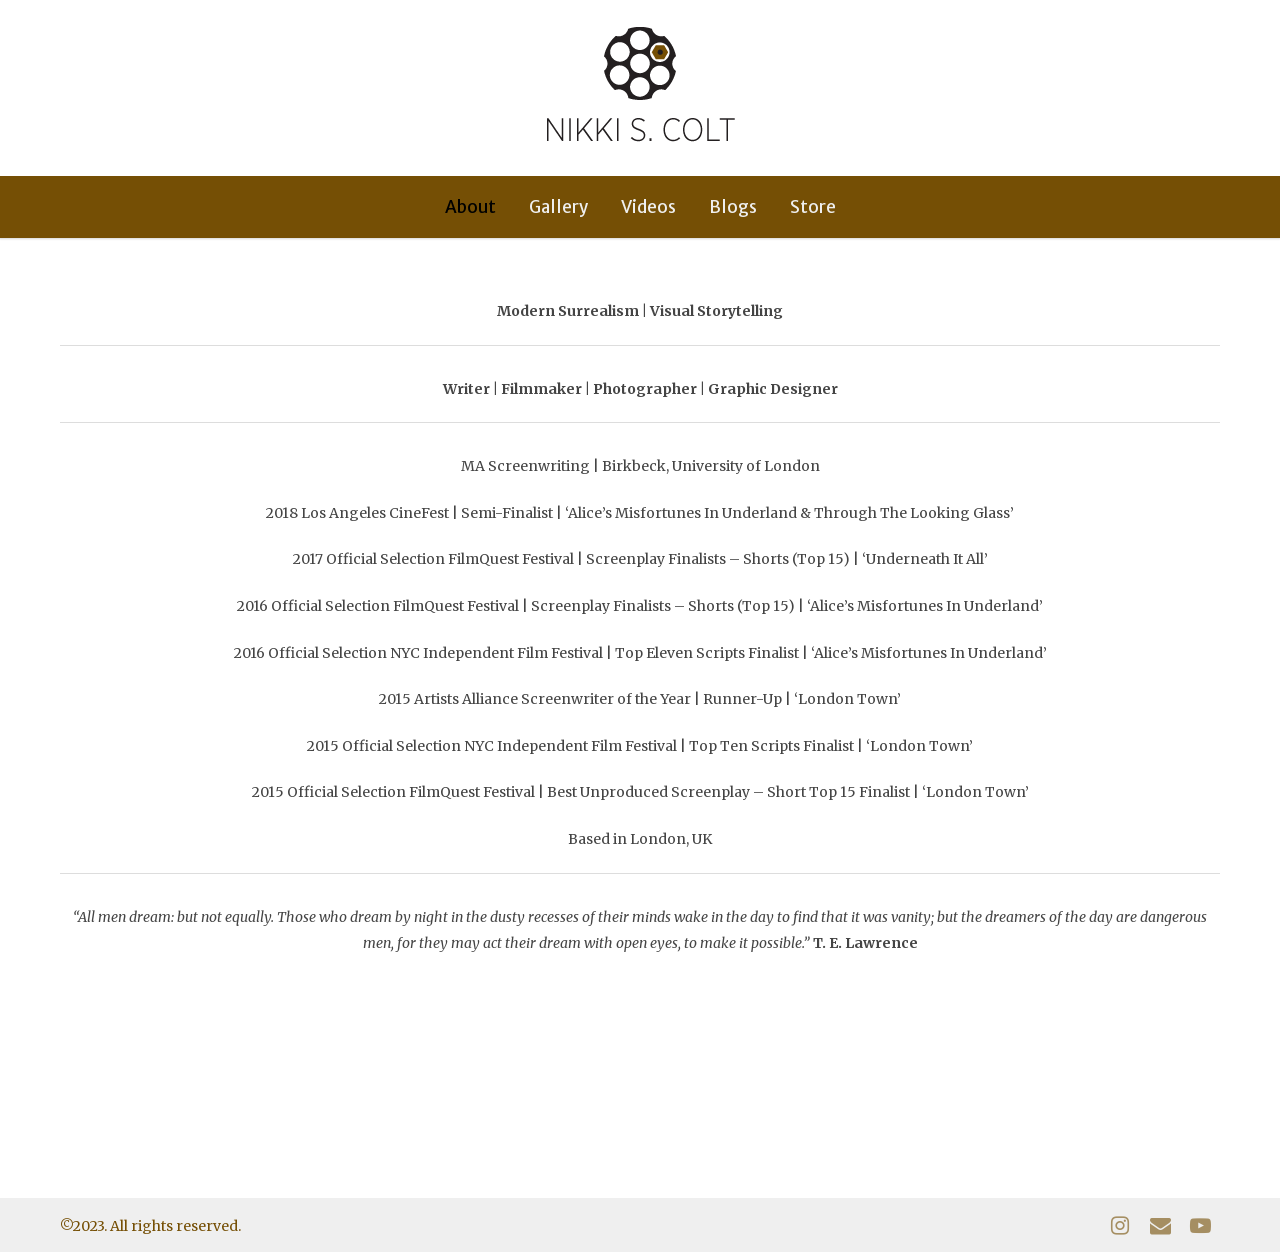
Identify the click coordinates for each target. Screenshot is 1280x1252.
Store (813, 207)
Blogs (733, 207)
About (470, 207)
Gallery (558, 207)
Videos (648, 207)
